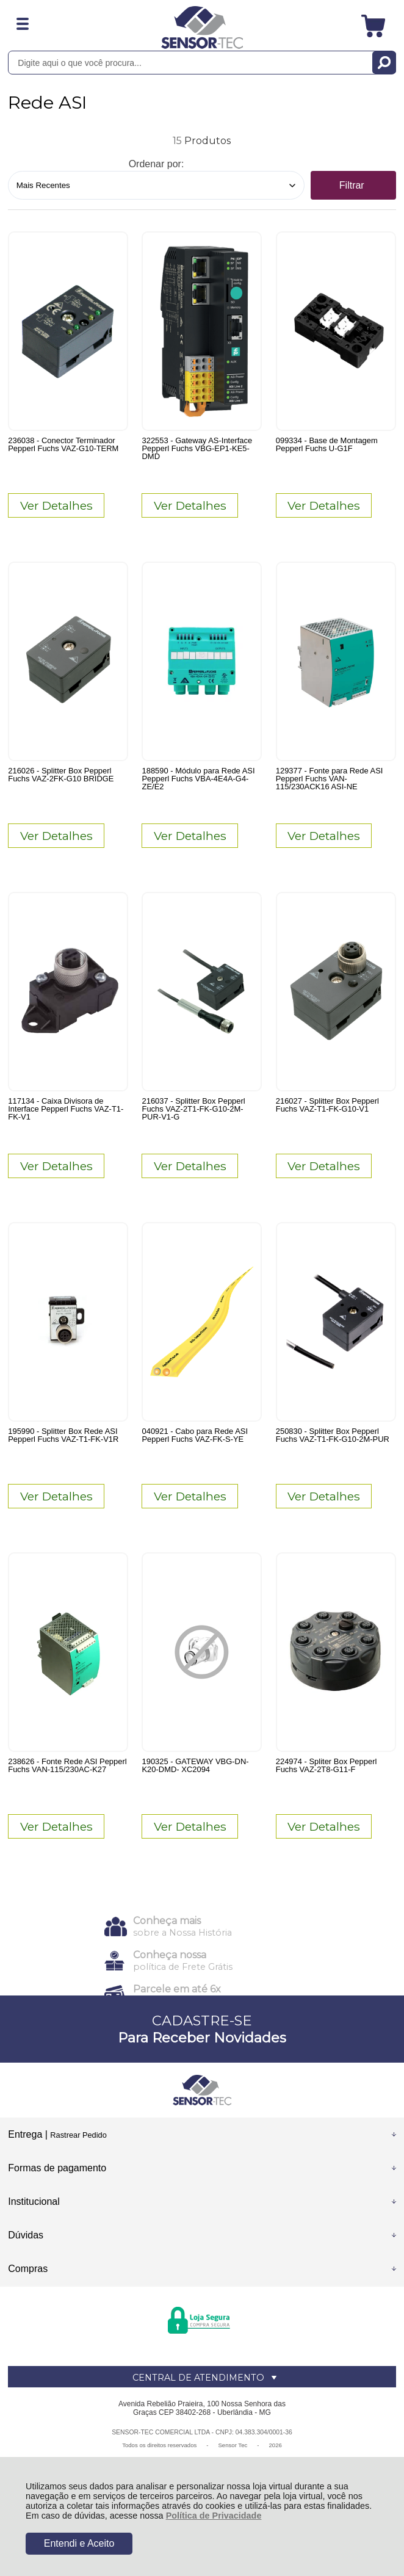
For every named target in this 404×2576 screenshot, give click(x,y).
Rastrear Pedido (78, 2135)
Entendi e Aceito (79, 2543)
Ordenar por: (156, 164)
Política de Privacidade (214, 2515)
